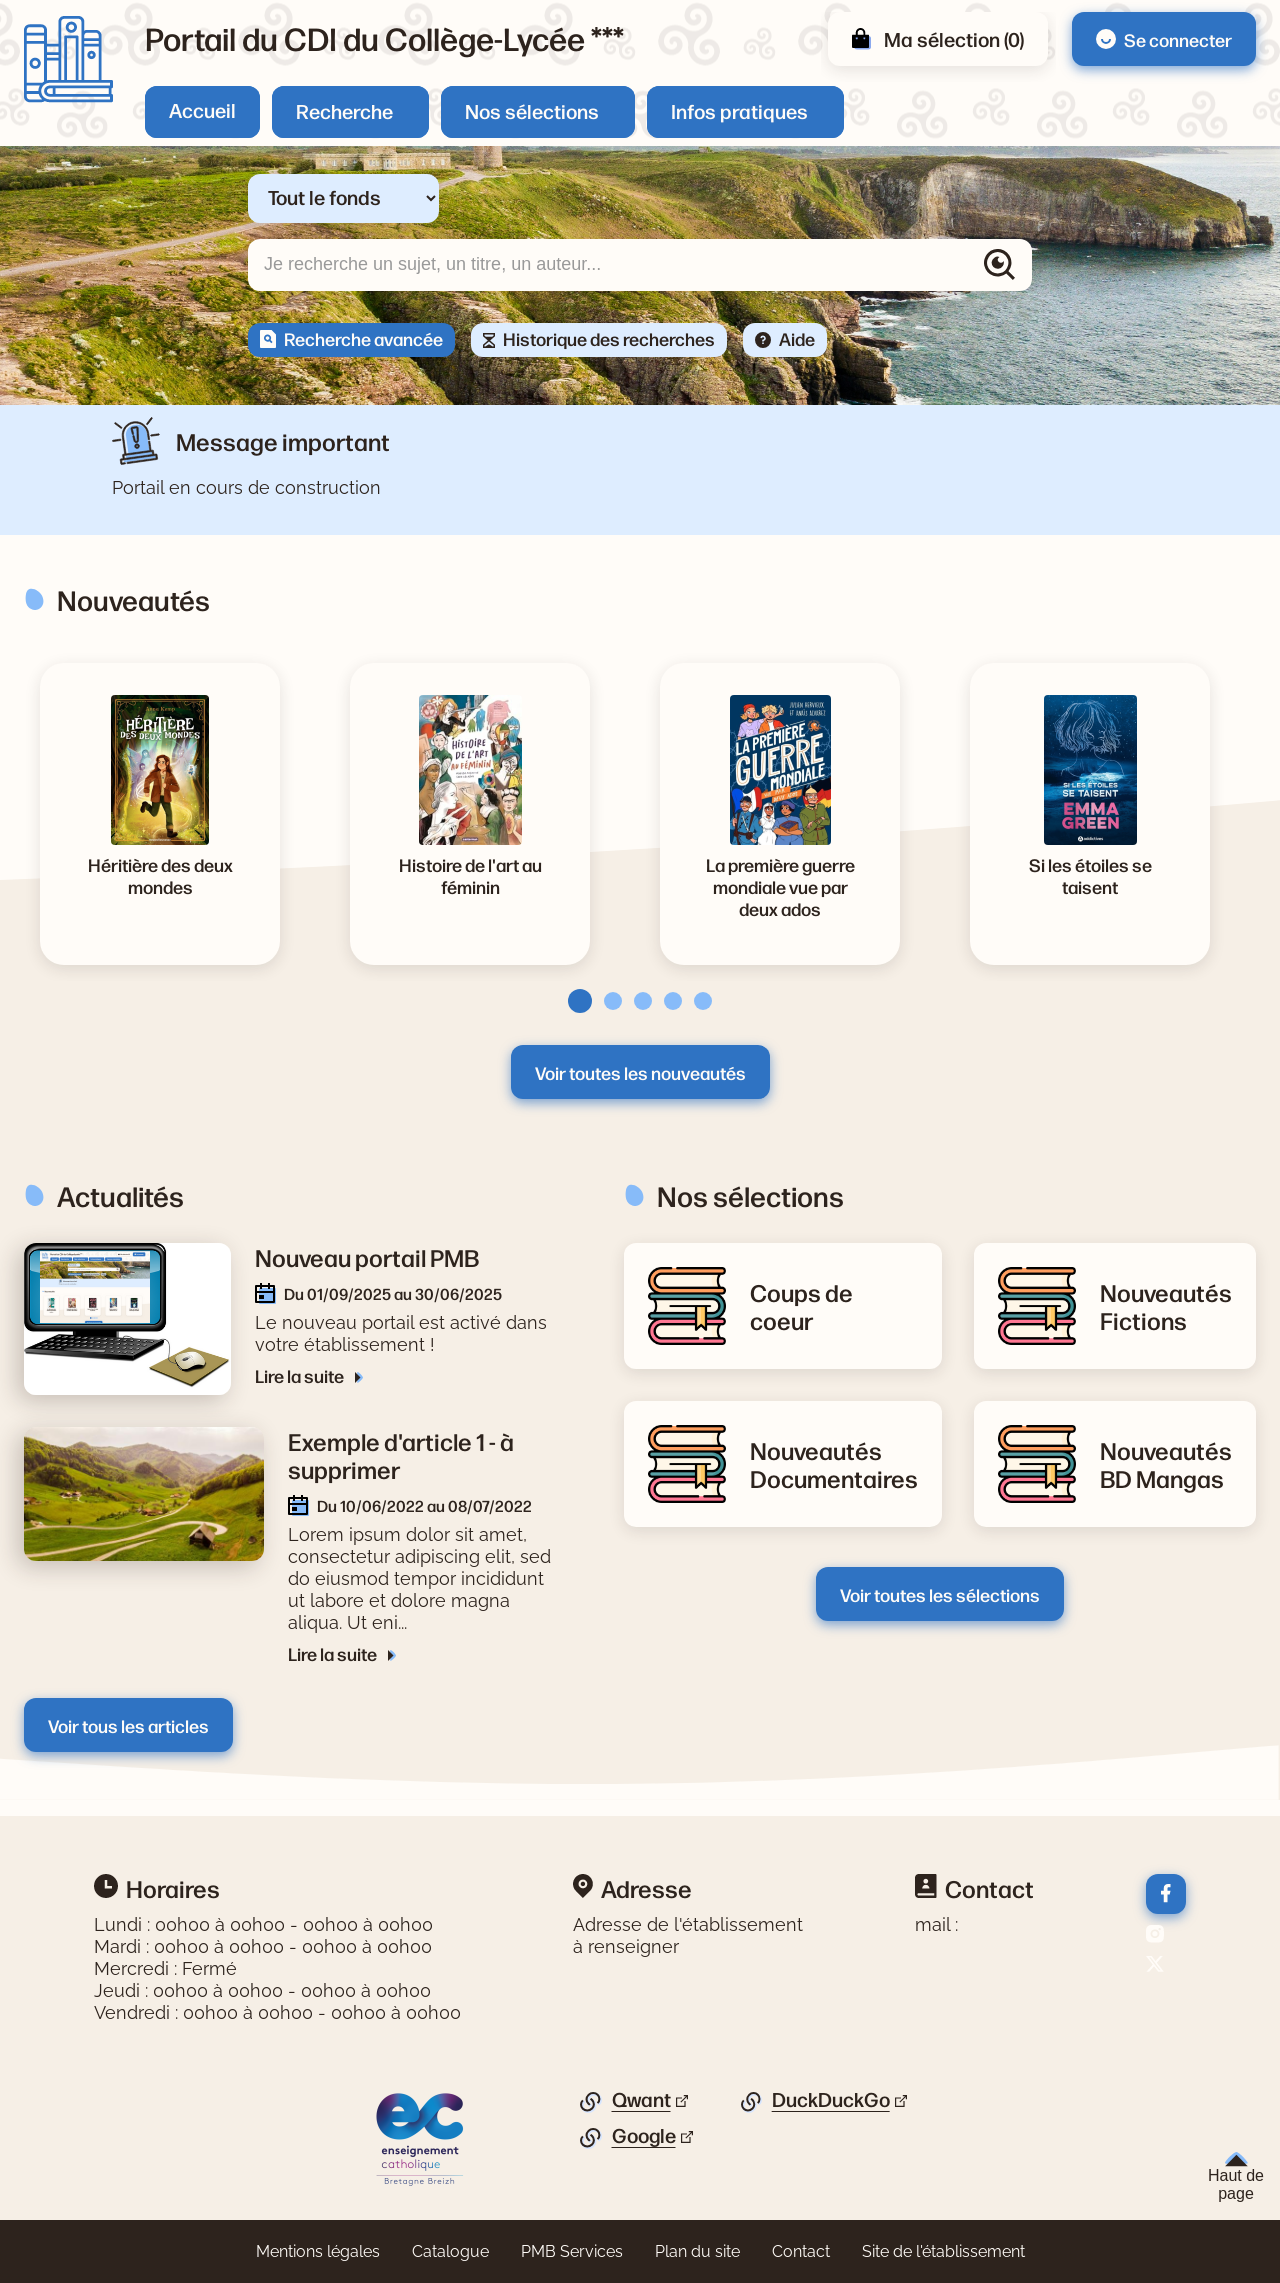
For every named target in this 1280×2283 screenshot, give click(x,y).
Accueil (202, 109)
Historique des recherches (609, 338)
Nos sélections (532, 110)
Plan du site (697, 2251)
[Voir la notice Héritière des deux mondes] (160, 875)
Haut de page (1236, 2177)
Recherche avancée (363, 338)
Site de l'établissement (943, 2251)
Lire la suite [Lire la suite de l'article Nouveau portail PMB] (301, 1375)
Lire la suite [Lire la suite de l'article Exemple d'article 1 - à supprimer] (334, 1653)
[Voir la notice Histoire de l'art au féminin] (470, 875)
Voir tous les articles (128, 1725)
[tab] (574, 1001)
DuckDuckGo (831, 2100)
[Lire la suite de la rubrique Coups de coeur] (834, 1306)
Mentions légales (318, 2251)
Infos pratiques (739, 110)
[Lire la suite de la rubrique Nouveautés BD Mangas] (1166, 1464)
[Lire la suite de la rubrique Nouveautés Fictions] (1166, 1306)
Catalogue (450, 2251)
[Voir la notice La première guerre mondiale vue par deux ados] (780, 886)
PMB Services (572, 2251)
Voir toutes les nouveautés (640, 1072)
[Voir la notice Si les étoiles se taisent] (1090, 875)
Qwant (641, 2100)
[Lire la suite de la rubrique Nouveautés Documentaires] (834, 1464)
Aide (797, 338)
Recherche (344, 110)
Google (644, 2136)
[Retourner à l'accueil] (68, 59)
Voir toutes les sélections (940, 1594)
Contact (801, 2251)
